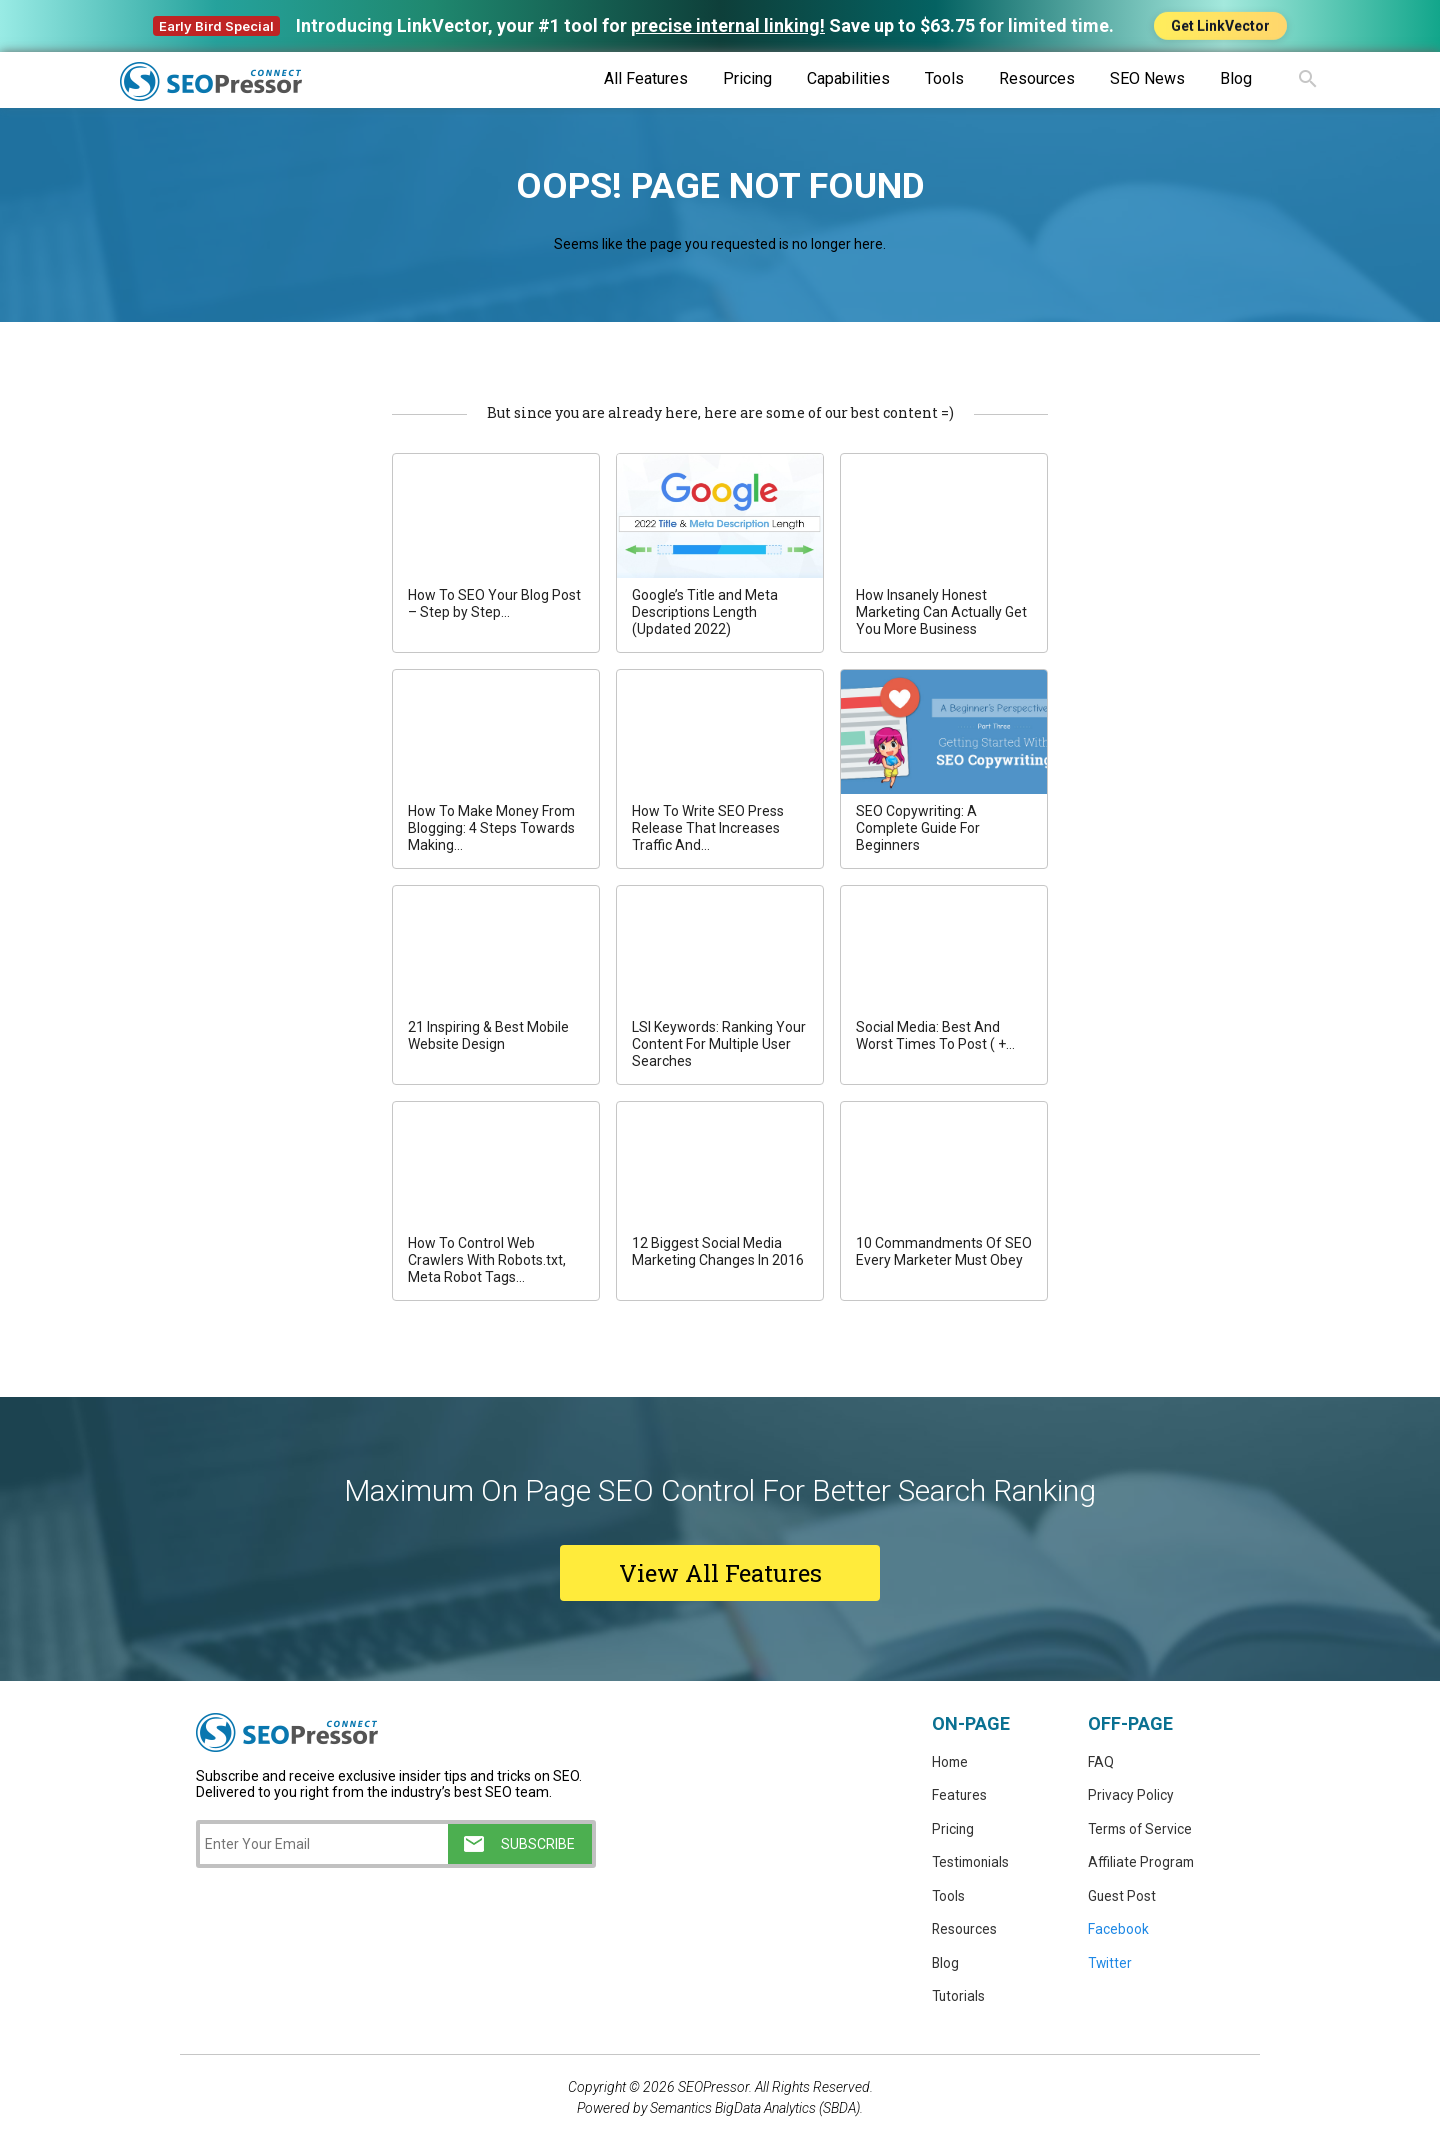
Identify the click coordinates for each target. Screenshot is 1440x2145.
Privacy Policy (1131, 1796)
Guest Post (1122, 1898)
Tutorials (959, 2000)
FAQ (1101, 1762)
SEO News (1147, 78)
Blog (1236, 78)
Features (960, 1796)
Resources (1037, 78)
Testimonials (972, 1864)
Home (951, 1762)
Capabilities (848, 78)
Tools (944, 78)
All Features (646, 78)
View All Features (720, 1573)
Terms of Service (1142, 1830)
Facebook (1118, 1932)
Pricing (747, 78)
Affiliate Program (1142, 1864)
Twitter (1111, 1966)
